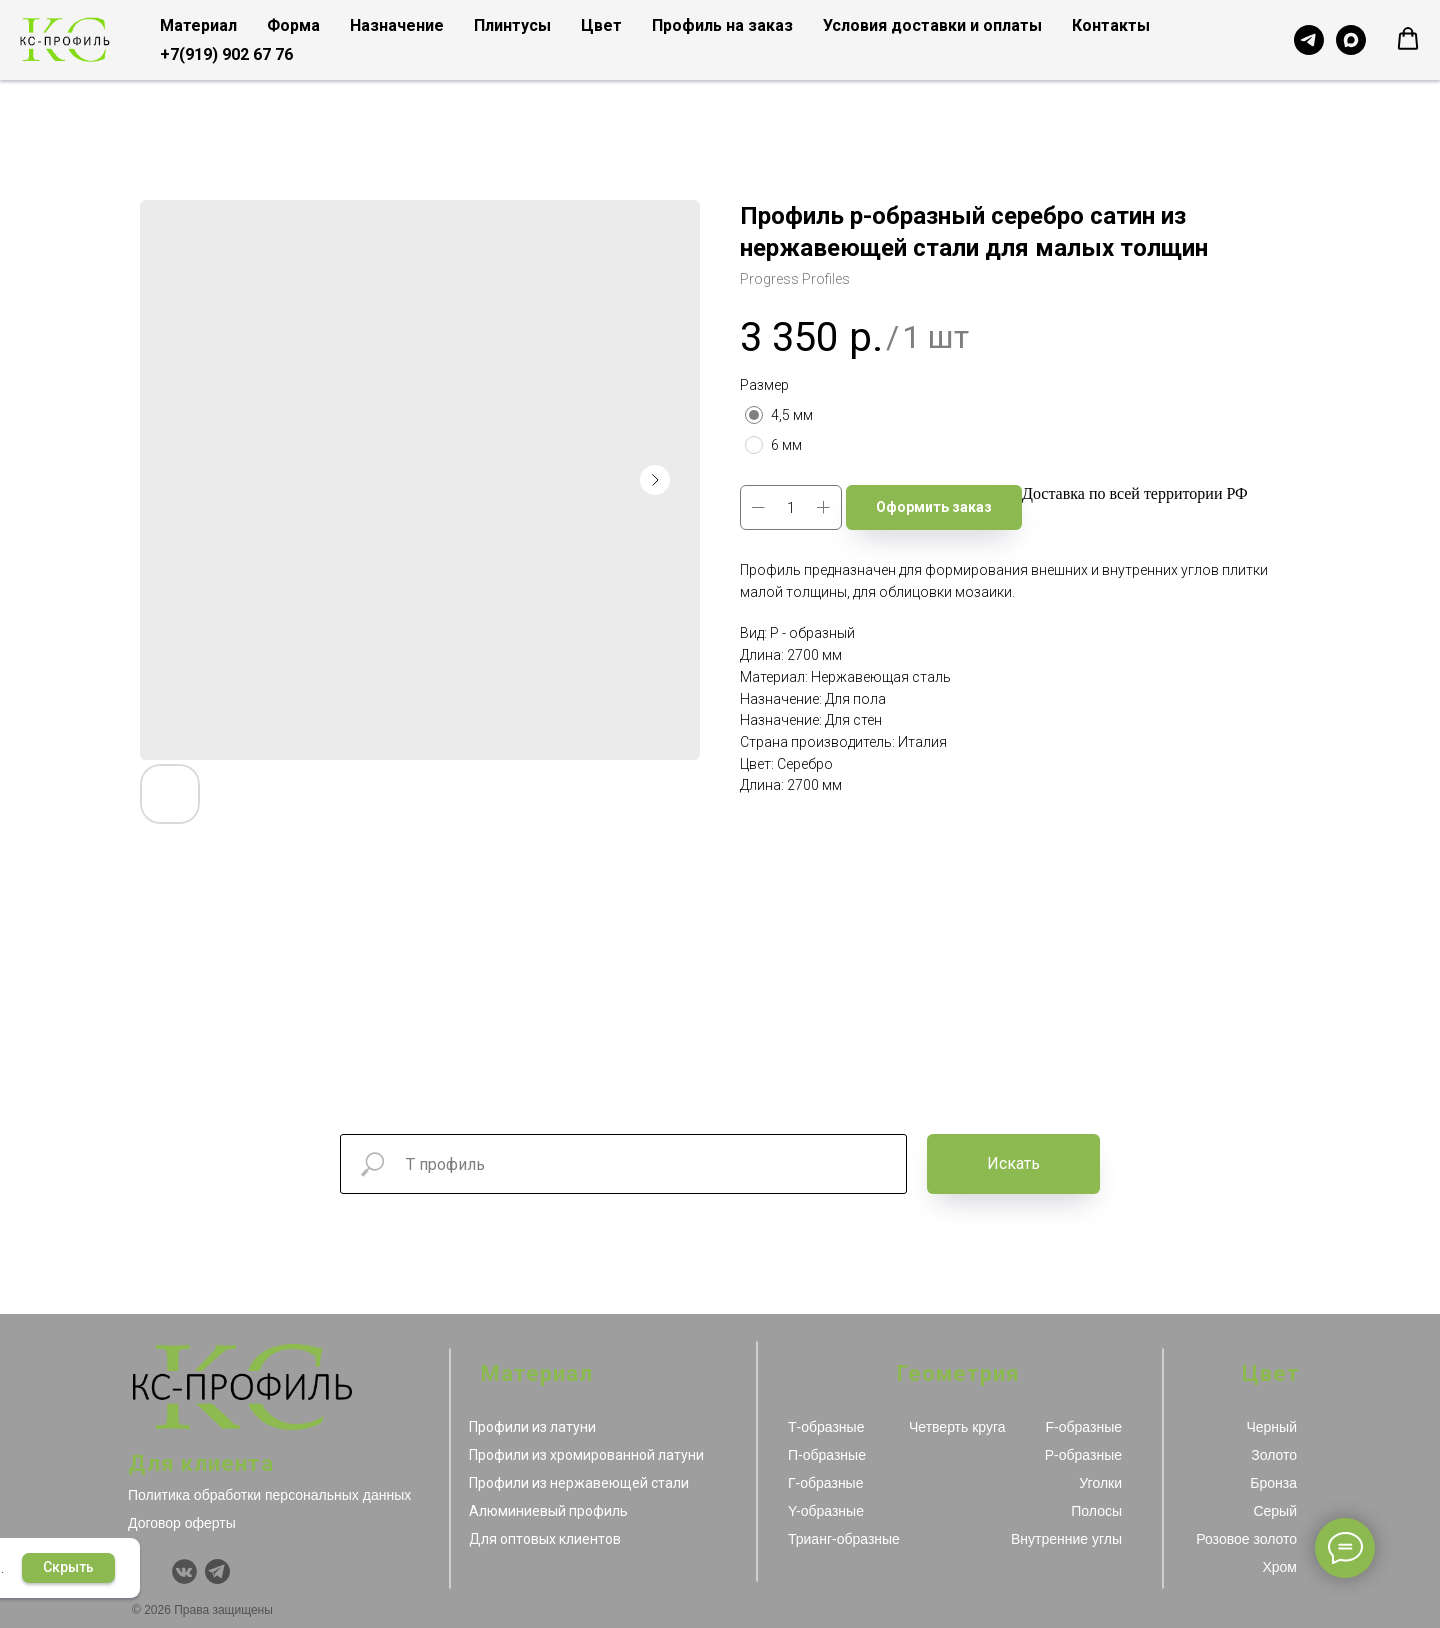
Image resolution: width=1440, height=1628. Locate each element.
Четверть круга (957, 1427)
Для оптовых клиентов (545, 1539)
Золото (1274, 1455)
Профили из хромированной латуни (586, 1455)
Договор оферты (182, 1523)
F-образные (1084, 1427)
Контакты (1111, 25)
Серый (1275, 1511)
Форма (293, 25)
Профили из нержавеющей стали (579, 1483)
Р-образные (1083, 1455)
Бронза (1273, 1483)
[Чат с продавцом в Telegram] (1309, 40)
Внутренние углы (1066, 1539)
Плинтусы (512, 25)
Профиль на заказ (722, 25)
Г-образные (825, 1483)
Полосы (1096, 1511)
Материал (198, 25)
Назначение (397, 25)
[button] (1408, 39)
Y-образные (826, 1511)
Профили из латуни (532, 1427)
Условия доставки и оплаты (932, 25)
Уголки (1100, 1483)
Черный (1271, 1427)
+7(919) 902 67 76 (226, 54)
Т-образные (826, 1427)
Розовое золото (1246, 1539)
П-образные (827, 1455)
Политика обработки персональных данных (269, 1495)
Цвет (601, 25)
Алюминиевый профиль (548, 1511)
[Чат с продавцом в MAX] (1351, 40)
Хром (1279, 1567)
